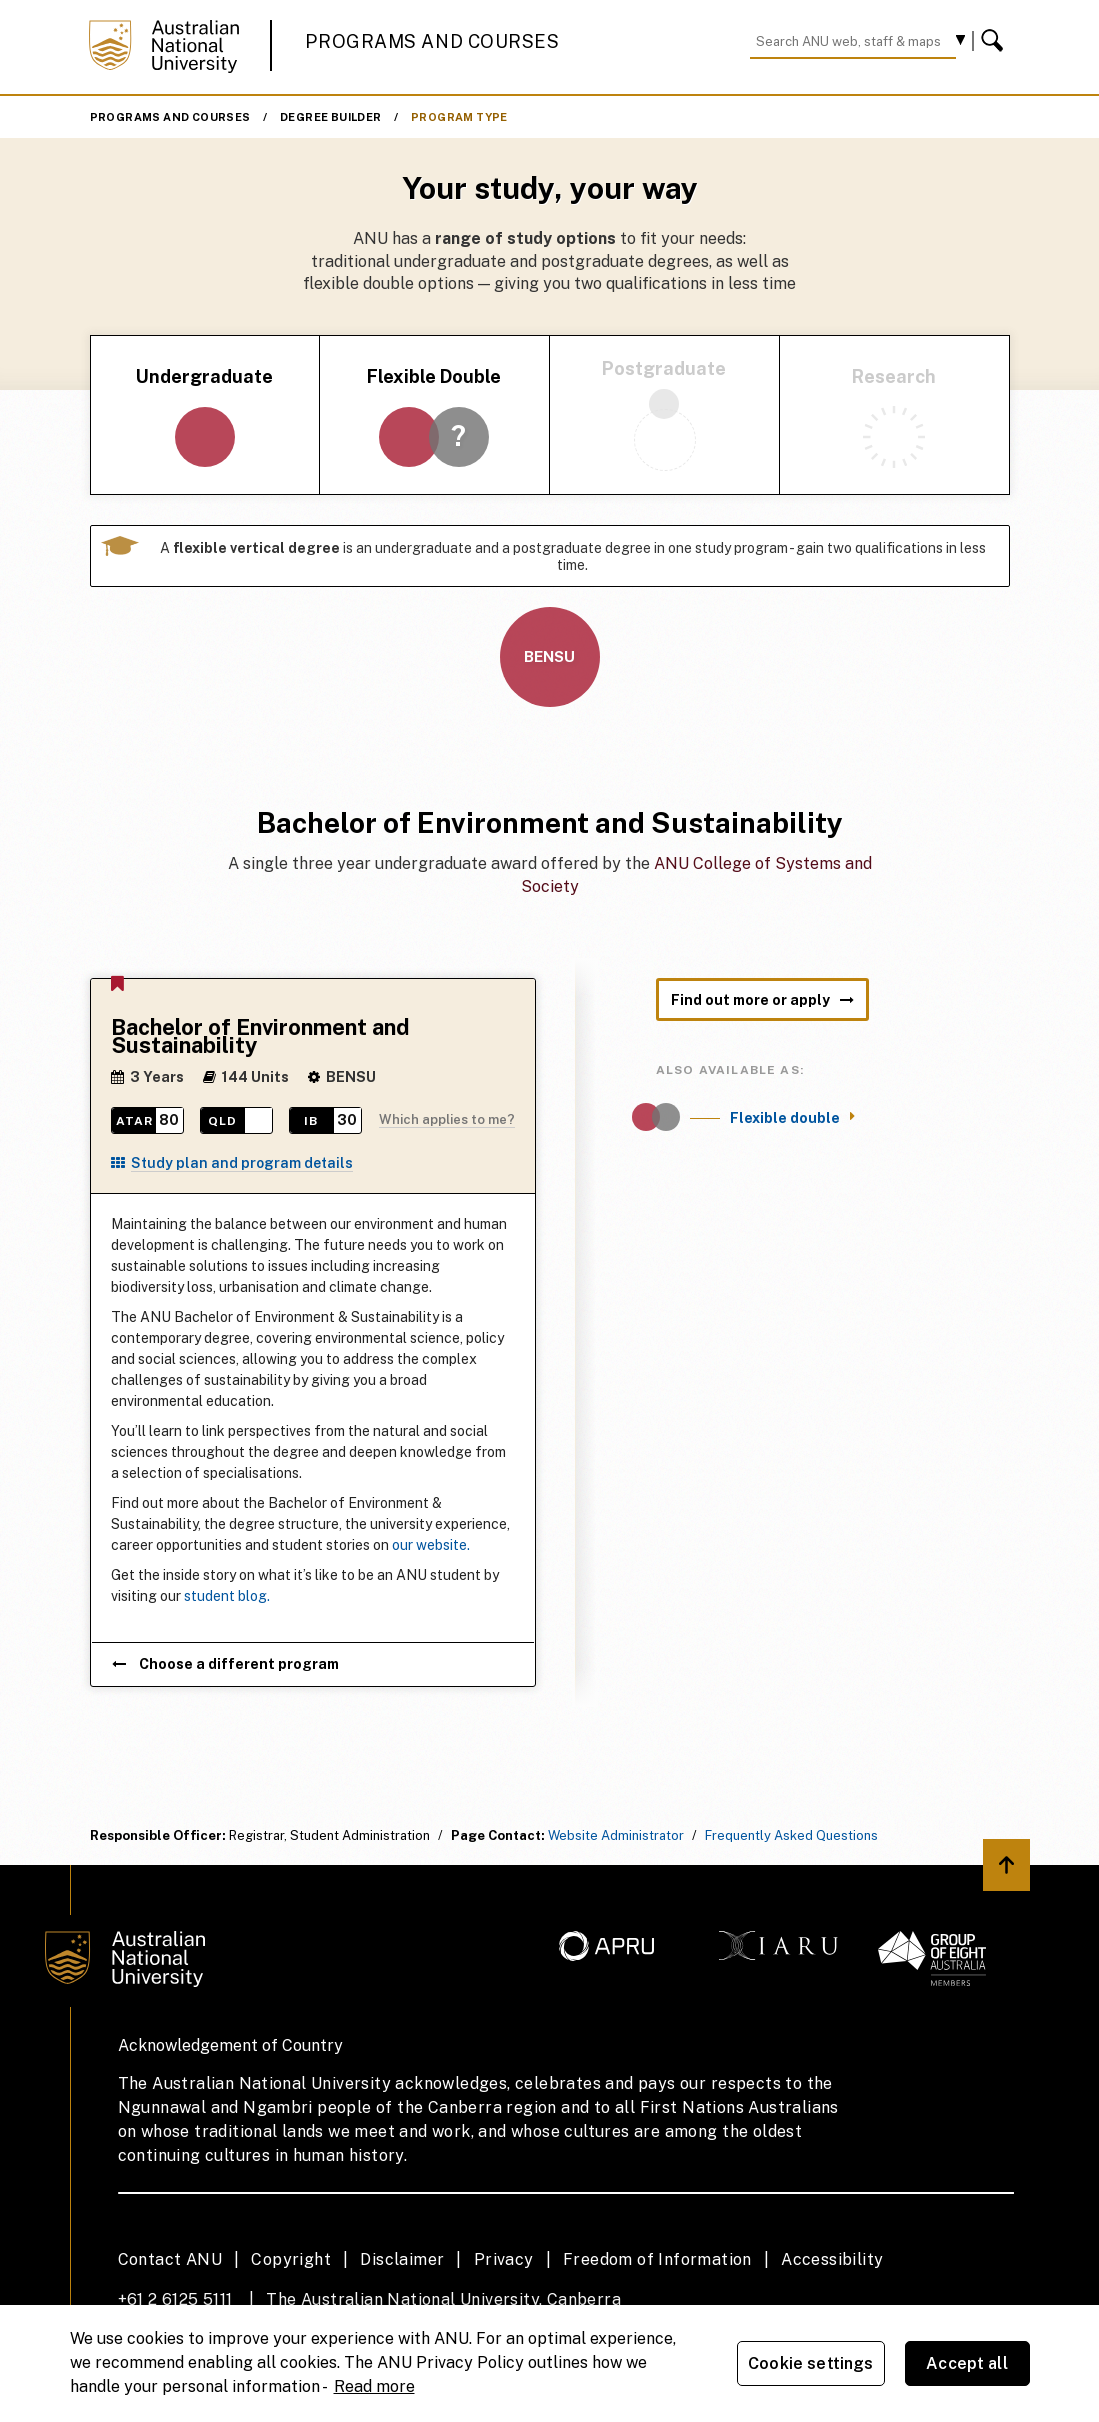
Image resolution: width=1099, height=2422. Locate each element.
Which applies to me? (447, 1119)
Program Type (459, 117)
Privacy (504, 2259)
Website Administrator (616, 1835)
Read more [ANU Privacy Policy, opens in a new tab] (374, 2386)
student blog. (227, 1596)
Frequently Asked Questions (791, 1835)
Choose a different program (225, 1664)
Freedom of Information (657, 2259)
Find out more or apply (762, 1000)
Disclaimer (402, 2259)
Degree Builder (331, 117)
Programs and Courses (432, 41)
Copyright (291, 2259)
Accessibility (832, 2259)
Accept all (967, 2363)
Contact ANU (170, 2259)
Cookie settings (810, 2363)
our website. (431, 1545)
